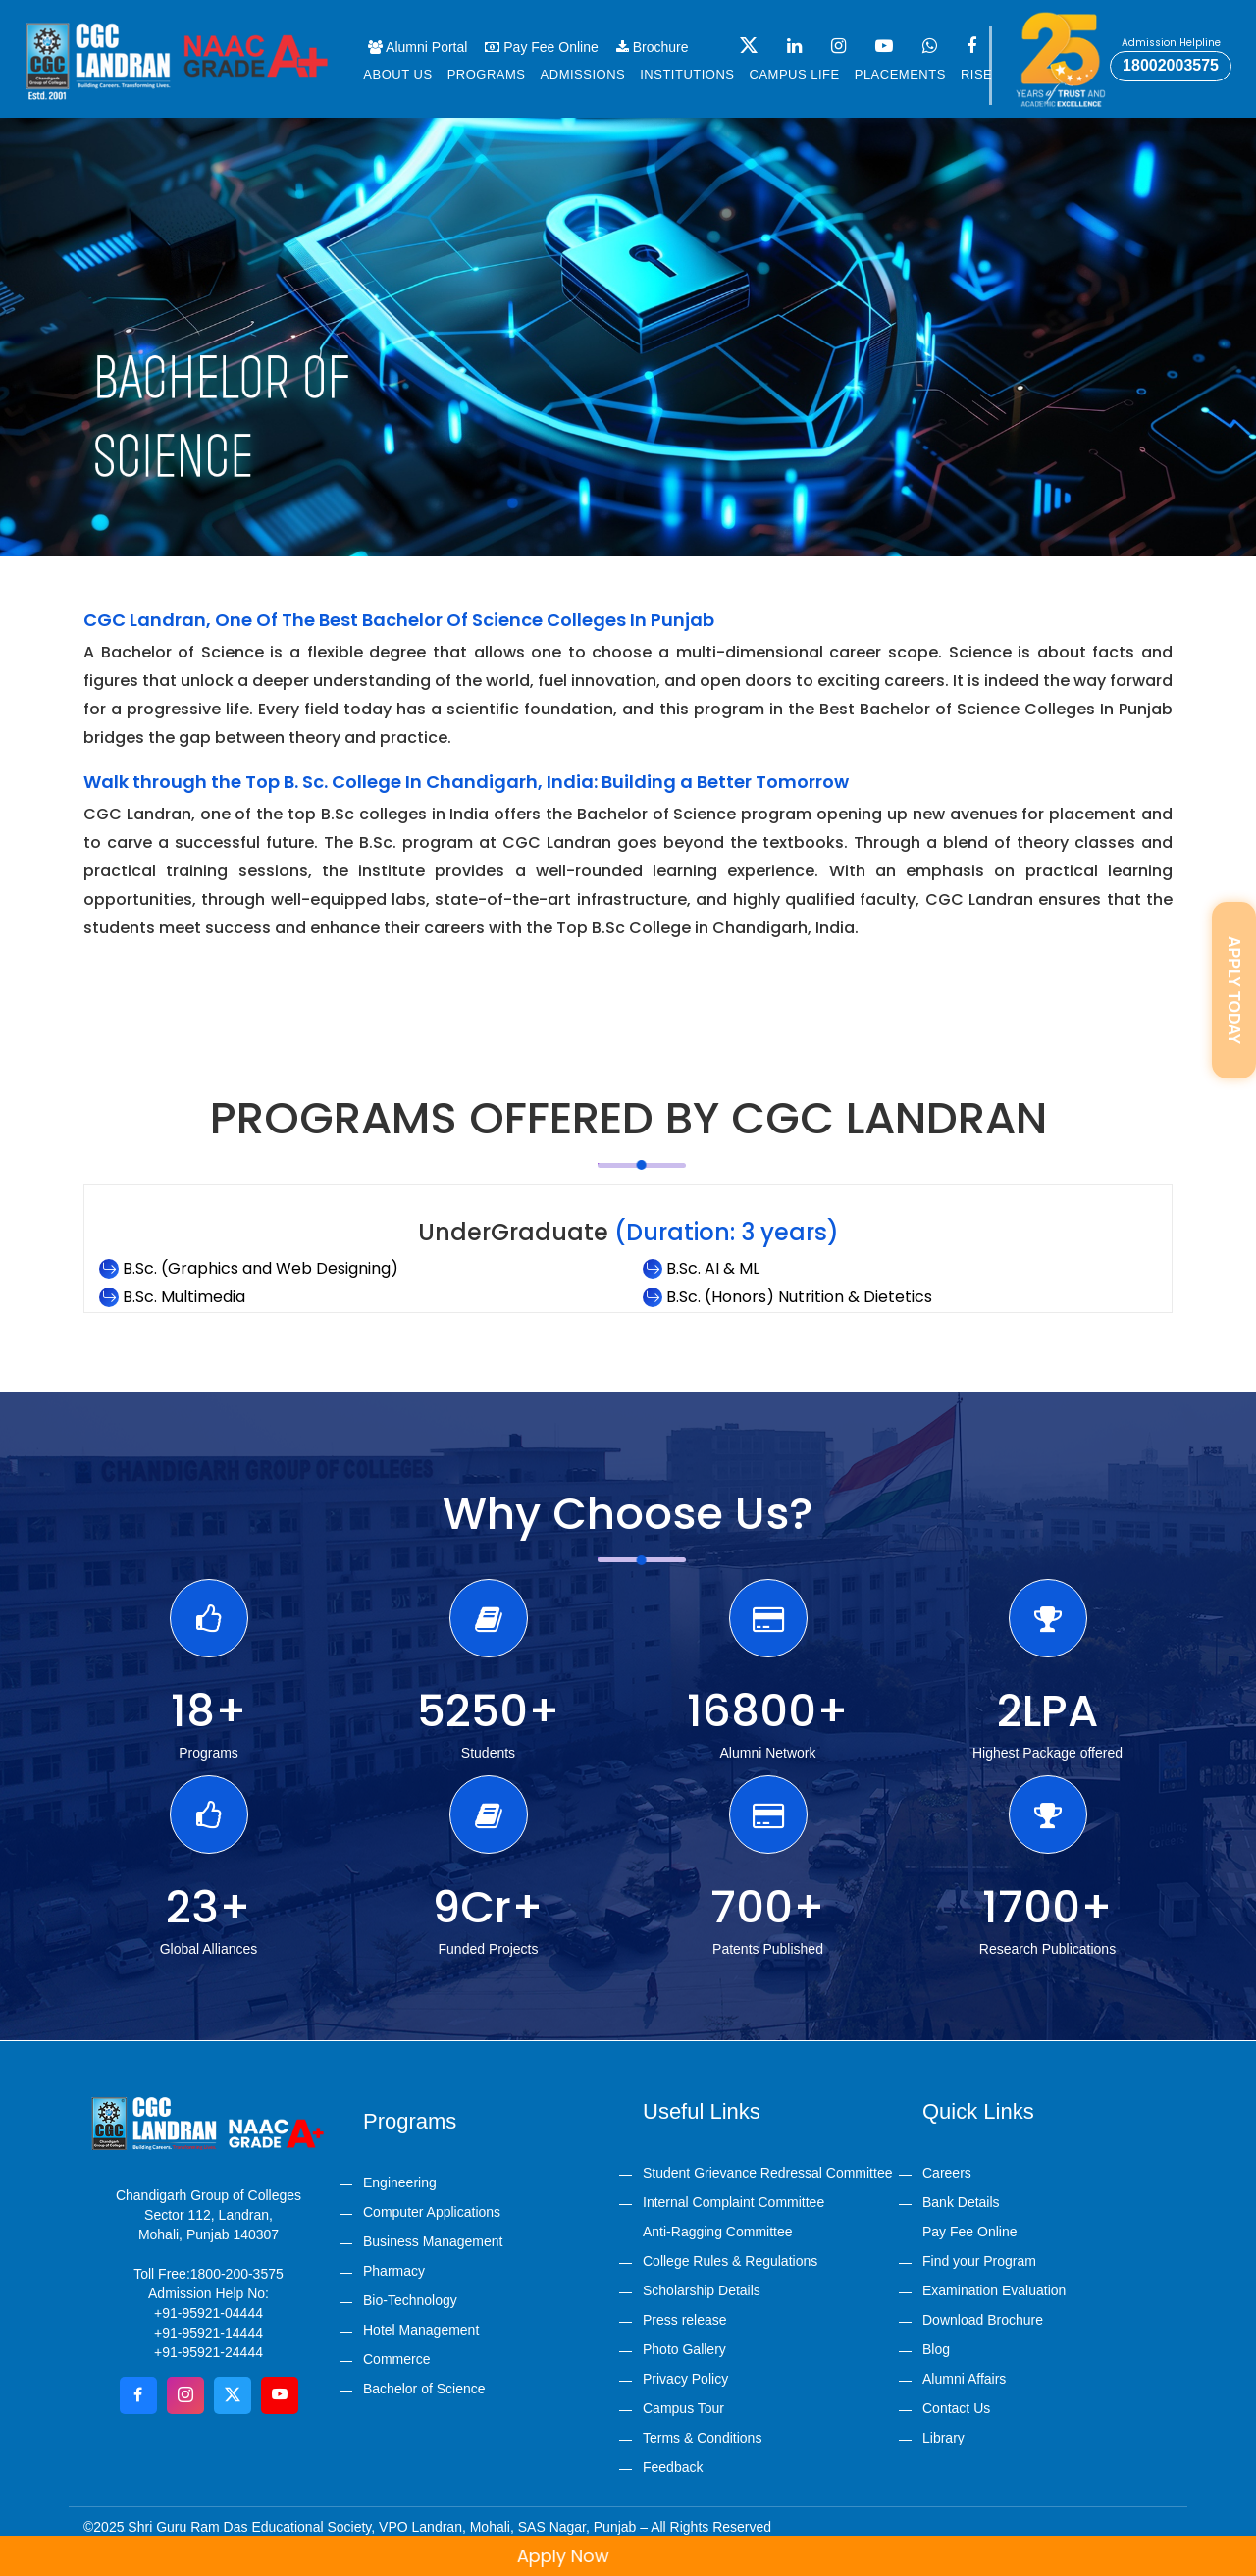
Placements (900, 74)
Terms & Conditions (702, 2437)
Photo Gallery (684, 2349)
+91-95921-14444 (208, 2332)
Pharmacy (394, 2271)
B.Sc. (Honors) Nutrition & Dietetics (799, 1297)
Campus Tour (683, 2408)
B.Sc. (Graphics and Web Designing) (260, 1268)
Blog (936, 2349)
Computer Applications (431, 2212)
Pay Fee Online (541, 47)
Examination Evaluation (994, 2290)
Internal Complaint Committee (733, 2202)
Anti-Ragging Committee (718, 2231)
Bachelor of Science (424, 2388)
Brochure (652, 47)
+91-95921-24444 (208, 2352)
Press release (685, 2320)
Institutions (687, 74)
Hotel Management (421, 2330)
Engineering (400, 2182)
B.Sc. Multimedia (184, 1297)
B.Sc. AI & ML (712, 1268)
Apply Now (594, 2556)
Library (943, 2437)
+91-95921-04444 (208, 2313)
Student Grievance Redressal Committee (767, 2173)
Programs (486, 74)
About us (397, 74)
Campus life (795, 74)
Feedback (673, 2467)
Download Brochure (982, 2320)
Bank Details (961, 2202)
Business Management (432, 2241)
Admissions (583, 74)
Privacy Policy (685, 2379)
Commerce (396, 2359)
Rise (976, 74)
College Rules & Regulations (730, 2261)
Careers (946, 2173)
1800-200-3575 (237, 2274)
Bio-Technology (410, 2300)
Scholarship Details (701, 2290)
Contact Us (956, 2408)
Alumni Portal (417, 47)
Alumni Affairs (964, 2379)
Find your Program (979, 2261)
